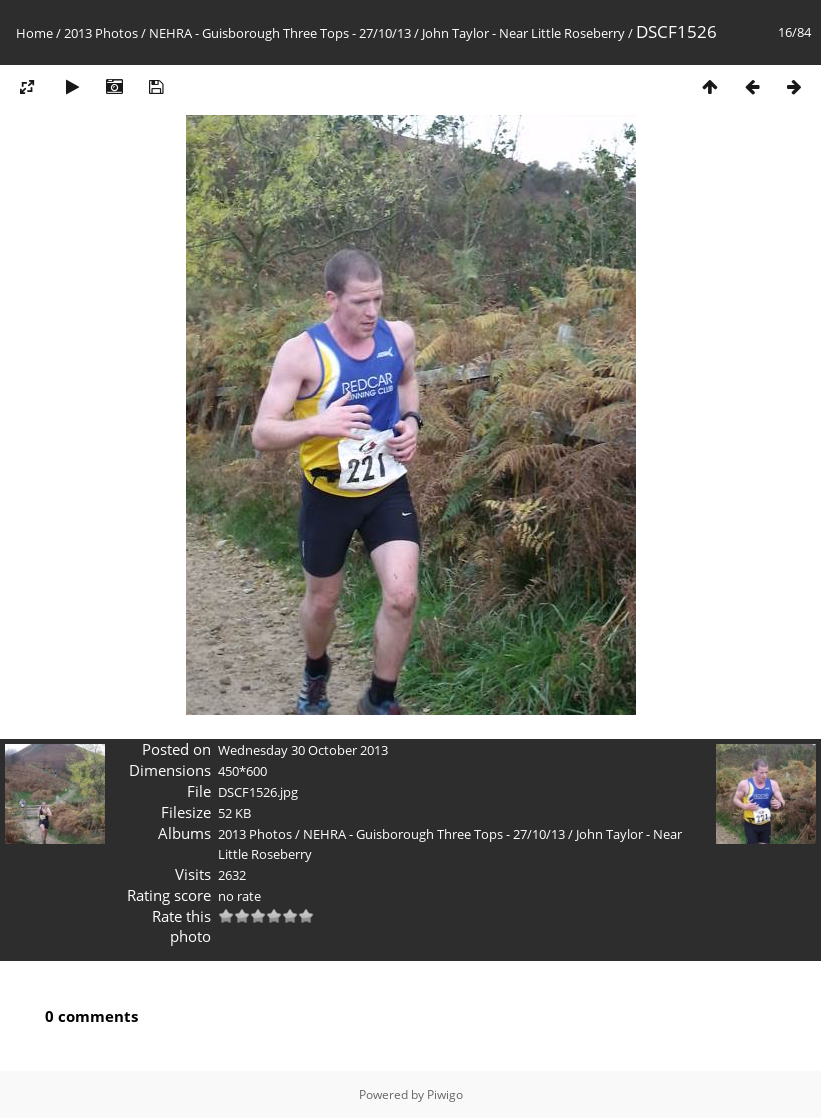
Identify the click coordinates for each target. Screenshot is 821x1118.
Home (34, 33)
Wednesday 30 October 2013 (303, 750)
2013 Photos (101, 33)
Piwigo (445, 1094)
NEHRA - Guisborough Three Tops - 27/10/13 (280, 33)
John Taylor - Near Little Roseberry (523, 33)
